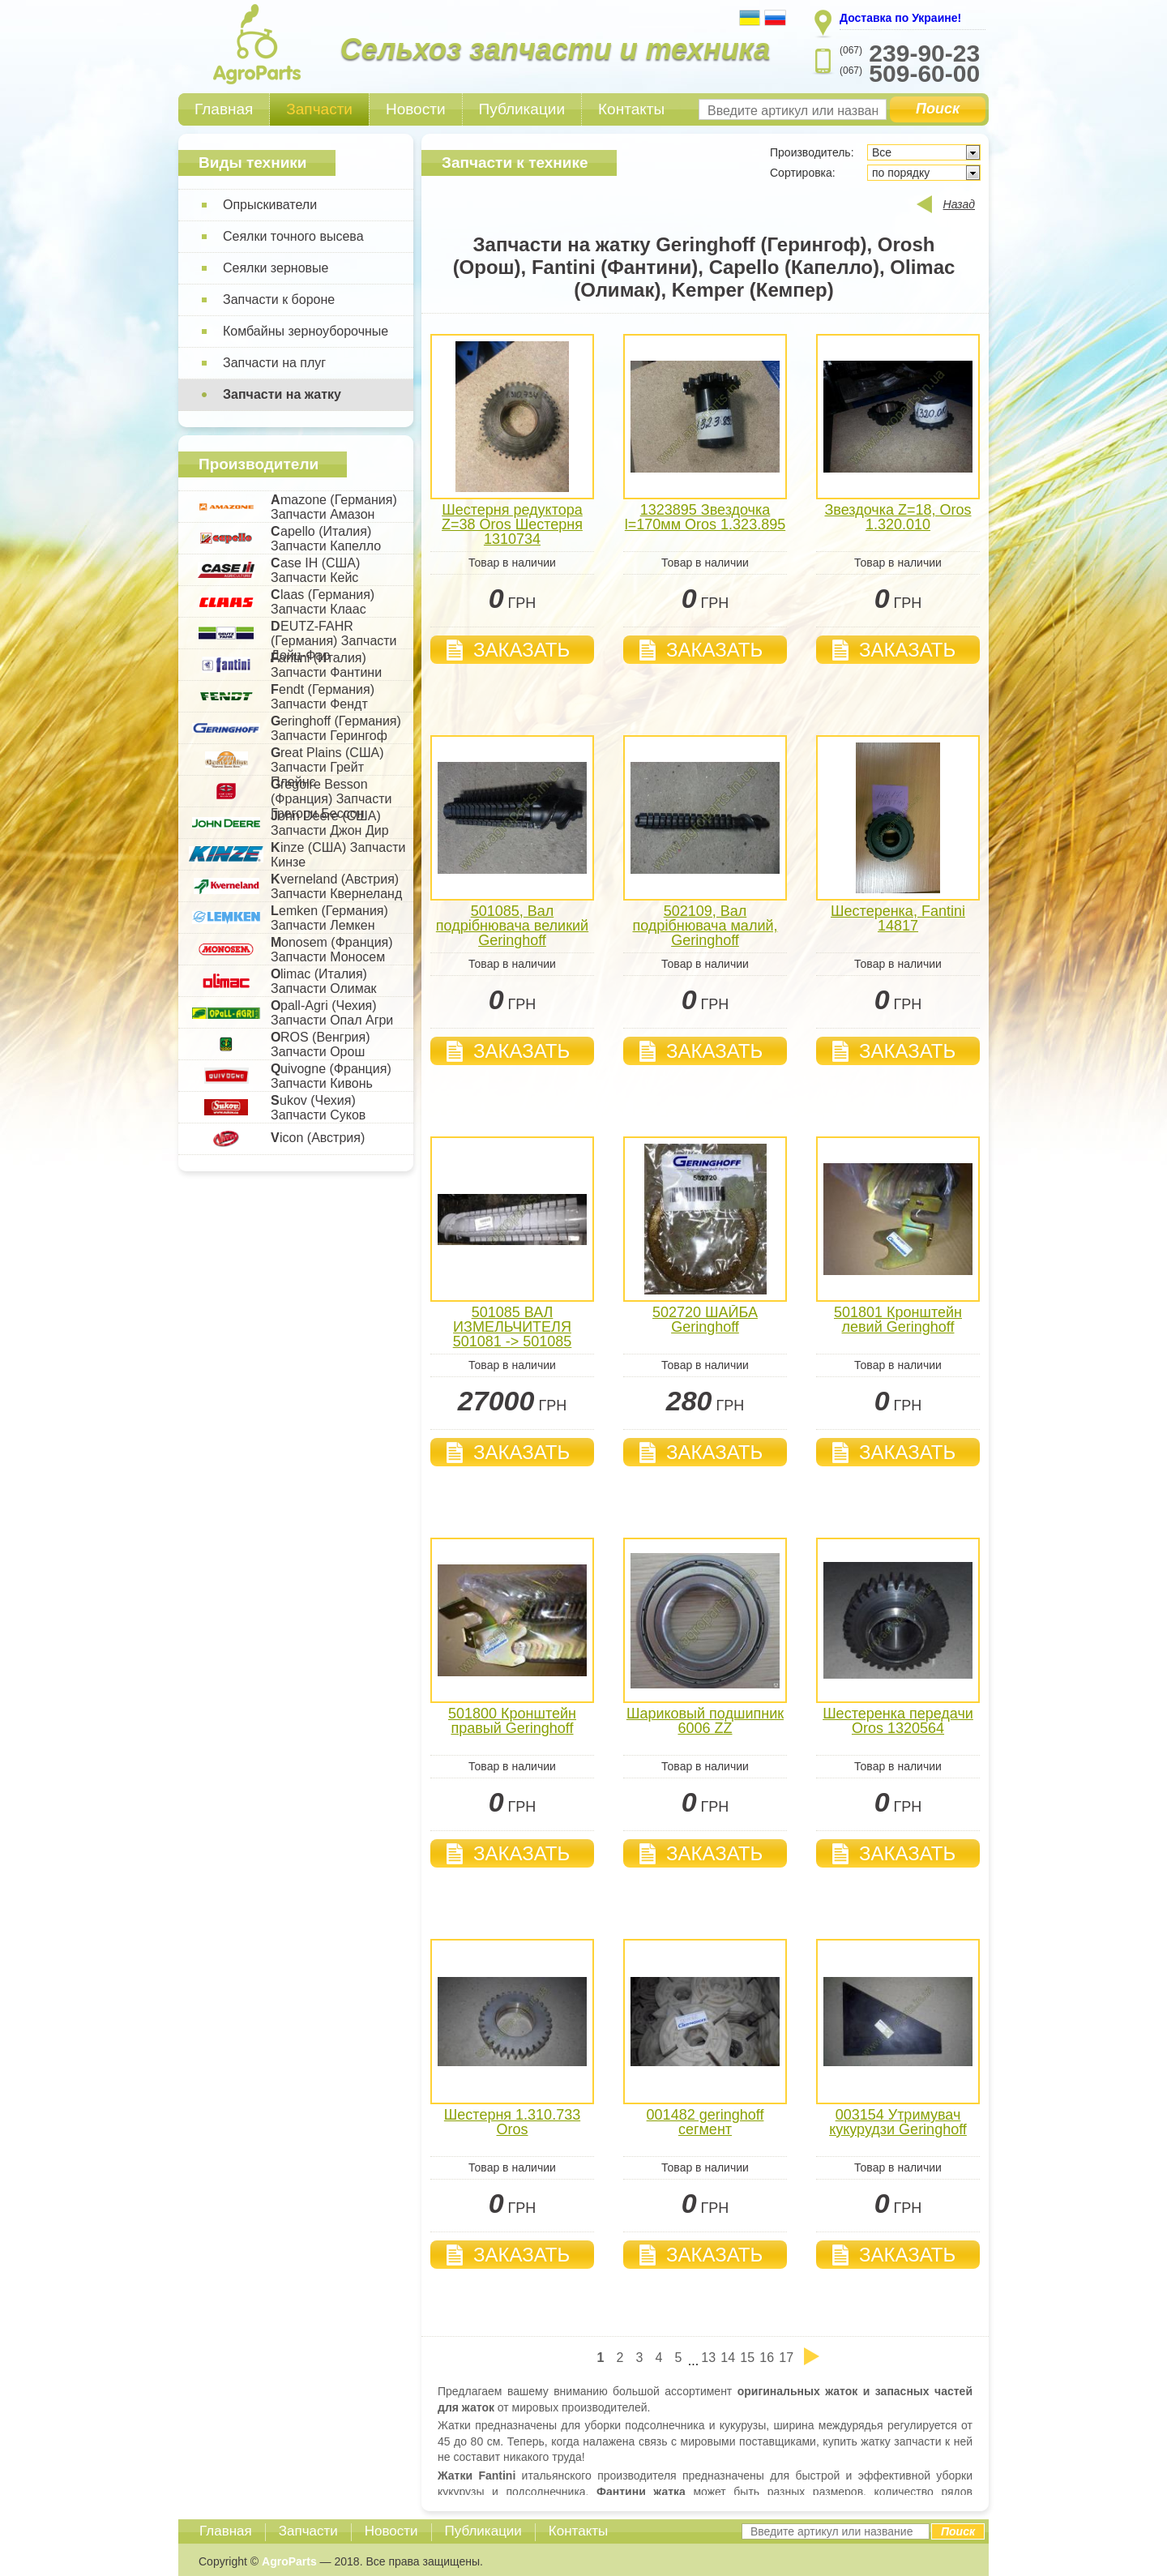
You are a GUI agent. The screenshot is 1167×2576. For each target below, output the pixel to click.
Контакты (631, 109)
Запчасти (319, 109)
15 (747, 2357)
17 (786, 2357)
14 (727, 2357)
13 (708, 2357)
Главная (223, 109)
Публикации (522, 109)
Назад (959, 204)
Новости (416, 109)
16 (766, 2357)
